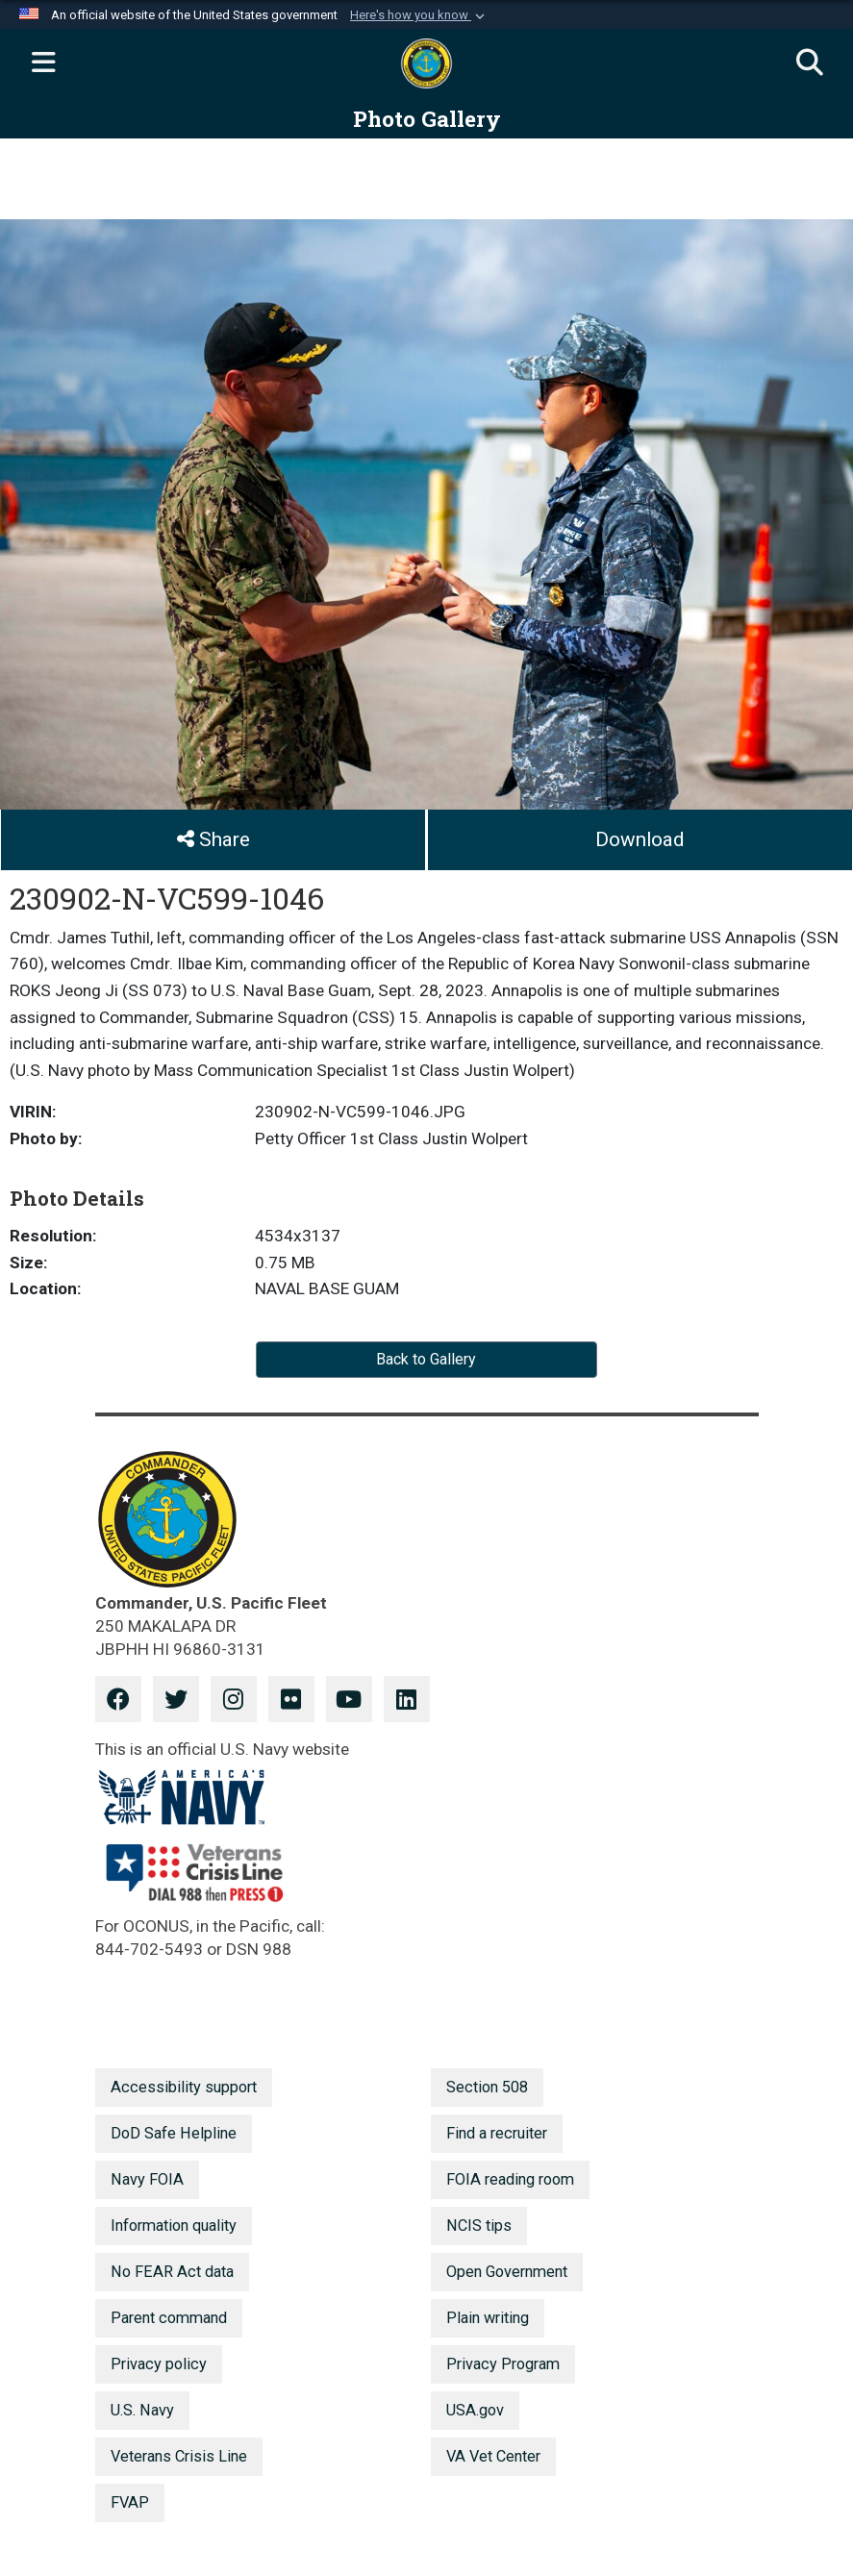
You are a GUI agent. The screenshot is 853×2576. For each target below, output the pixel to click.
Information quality (174, 2225)
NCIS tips (479, 2225)
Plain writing (487, 2318)
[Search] (809, 63)
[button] (419, 15)
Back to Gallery (426, 1359)
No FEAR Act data (172, 2272)
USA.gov (475, 2410)
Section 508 (487, 2087)
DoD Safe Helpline (174, 2133)
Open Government (506, 2272)
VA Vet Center (493, 2456)
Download (639, 839)
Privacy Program (503, 2364)
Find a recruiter (496, 2133)
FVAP (130, 2502)
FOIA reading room (510, 2179)
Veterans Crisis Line (179, 2456)
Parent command (169, 2318)
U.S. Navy (142, 2410)
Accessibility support (184, 2087)
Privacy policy (159, 2364)
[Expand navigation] (43, 63)
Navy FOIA (147, 2179)
